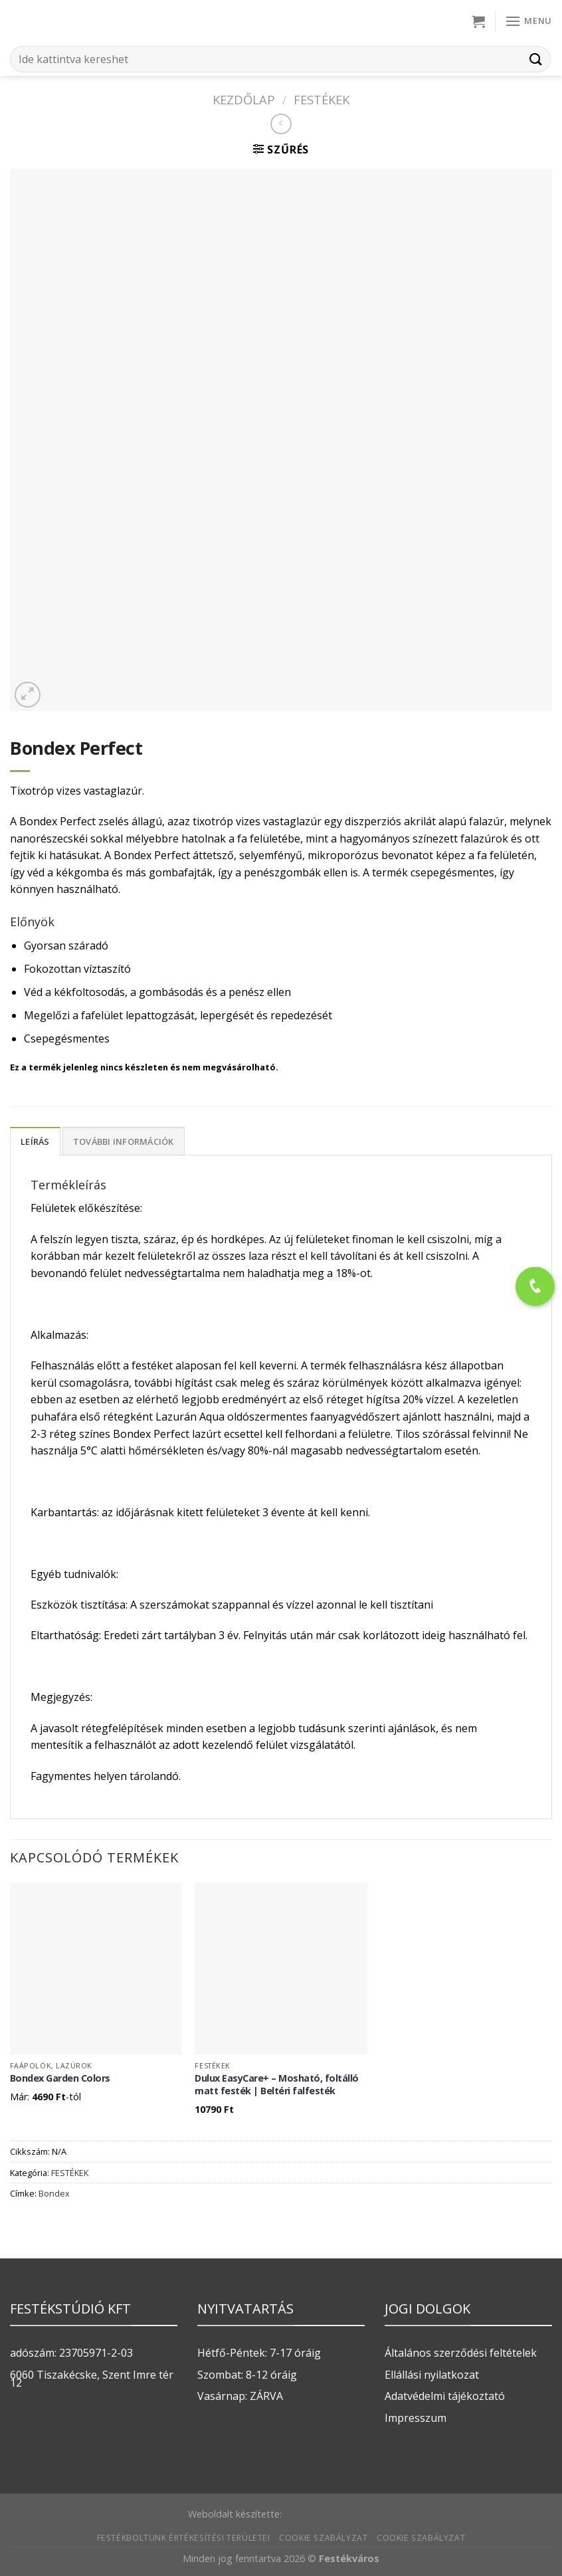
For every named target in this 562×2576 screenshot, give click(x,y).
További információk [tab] (123, 1141)
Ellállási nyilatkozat (432, 2374)
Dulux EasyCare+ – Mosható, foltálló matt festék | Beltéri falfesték (277, 2084)
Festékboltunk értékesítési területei (183, 2537)
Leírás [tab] (35, 1141)
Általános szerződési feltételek (461, 2352)
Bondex (54, 2193)
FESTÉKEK (321, 99)
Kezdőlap (244, 99)
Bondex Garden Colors (60, 2078)
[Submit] (536, 59)
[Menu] (528, 21)
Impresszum (415, 2418)
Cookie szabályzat (323, 2537)
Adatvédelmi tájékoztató (445, 2396)
